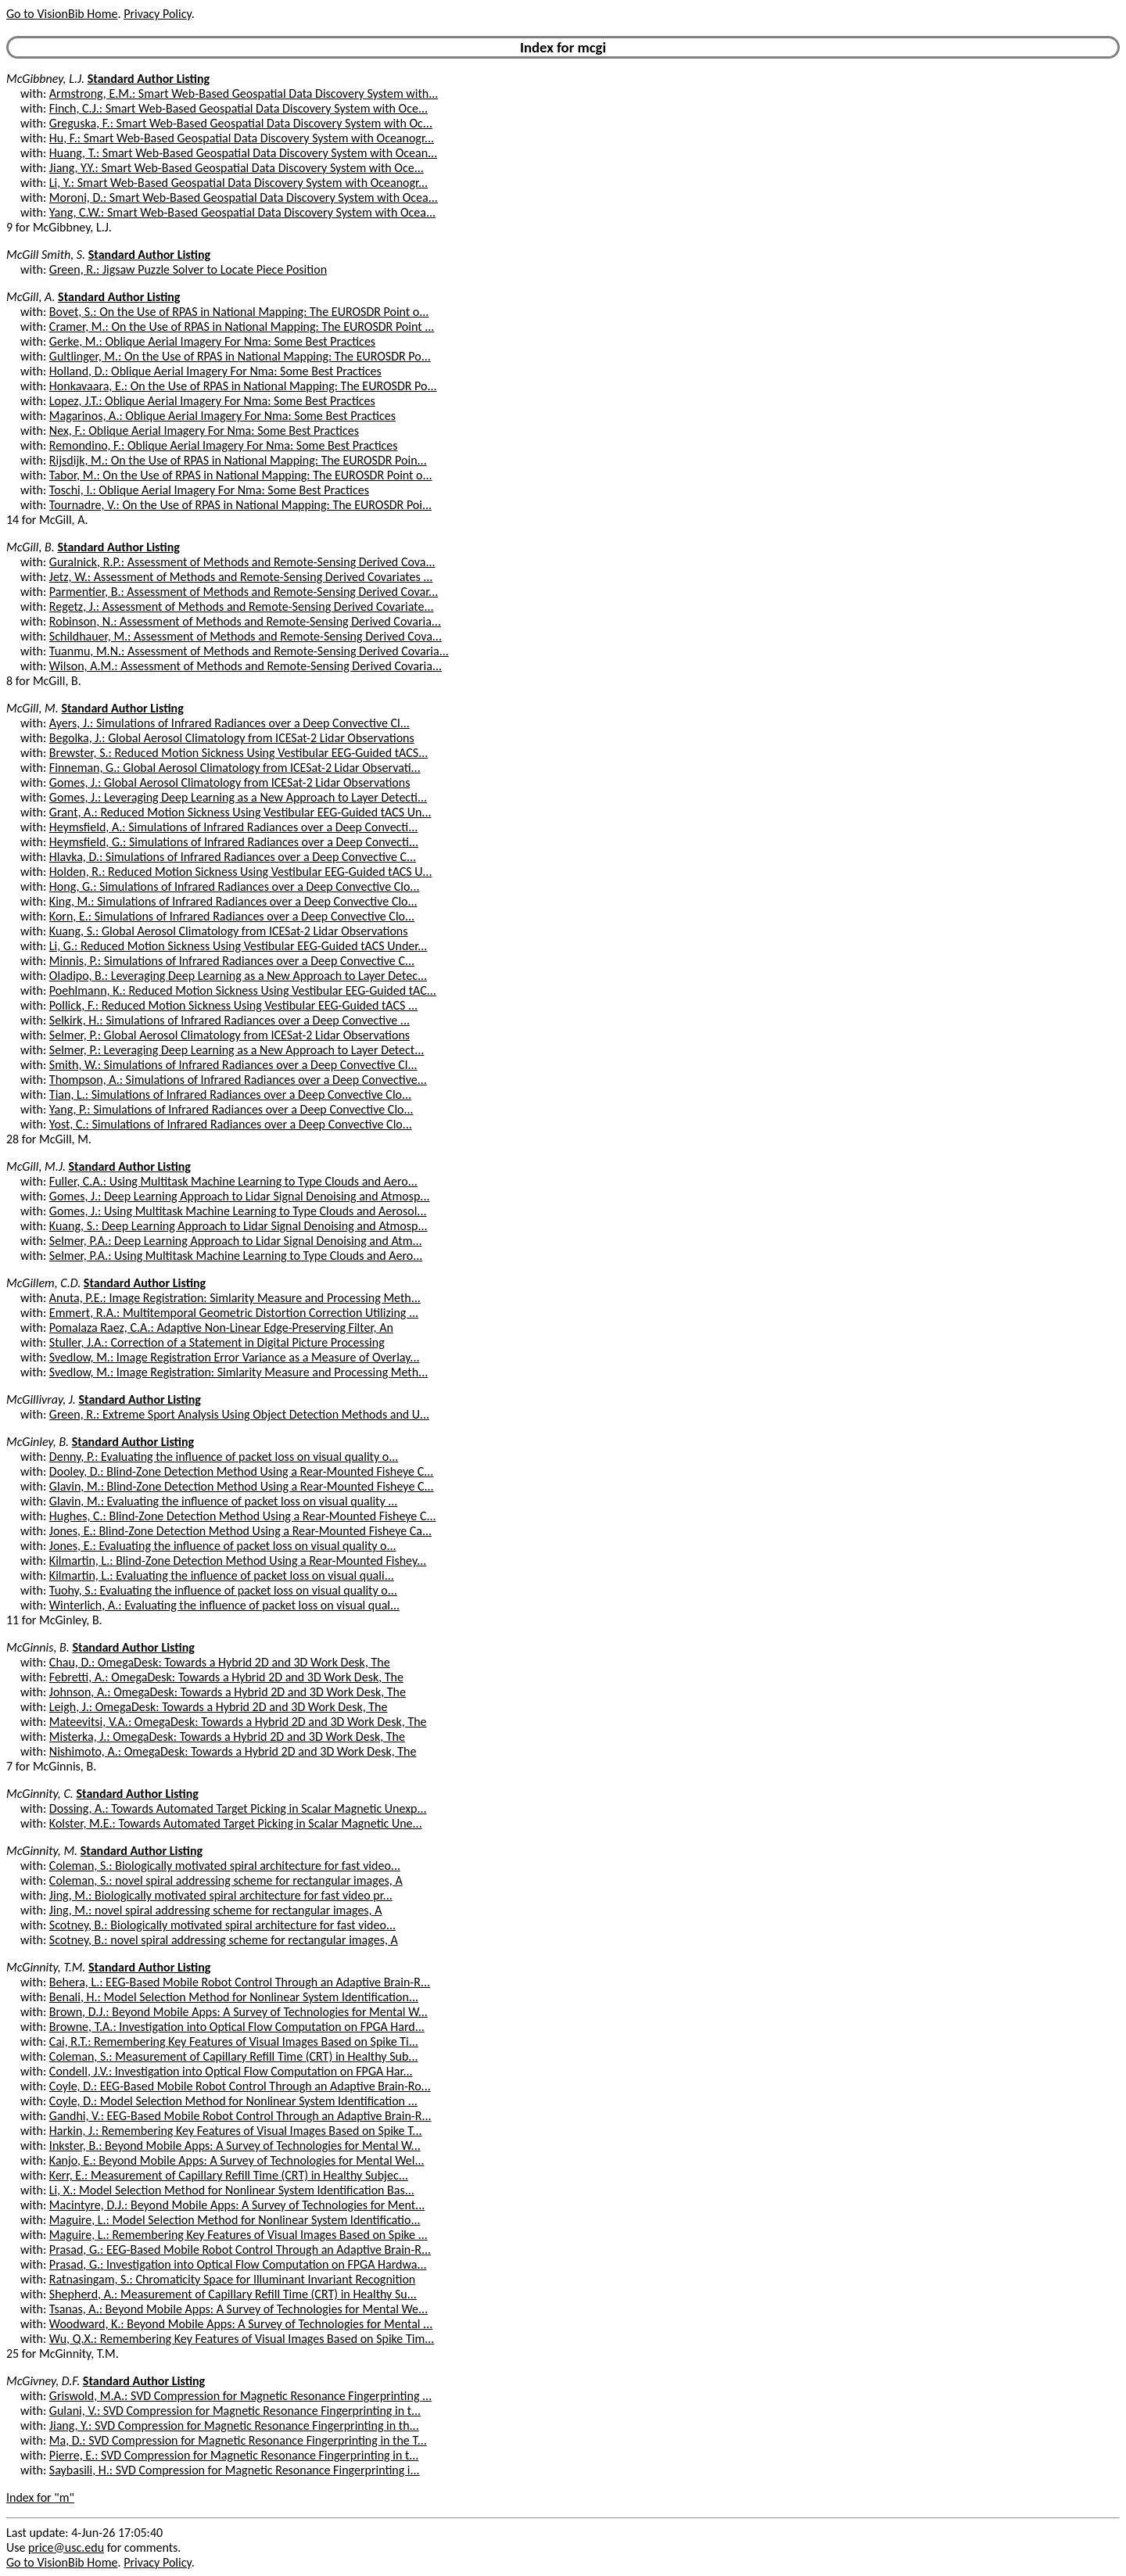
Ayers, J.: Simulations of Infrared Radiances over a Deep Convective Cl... (229, 723)
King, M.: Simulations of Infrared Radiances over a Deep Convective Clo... (233, 901)
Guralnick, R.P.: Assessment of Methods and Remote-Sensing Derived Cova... (242, 561)
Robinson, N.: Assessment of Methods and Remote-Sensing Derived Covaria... (245, 621)
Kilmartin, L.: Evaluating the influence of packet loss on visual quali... (221, 1575)
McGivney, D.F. (43, 2380)
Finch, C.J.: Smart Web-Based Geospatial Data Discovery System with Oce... (238, 108)
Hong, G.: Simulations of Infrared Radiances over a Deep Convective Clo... (234, 886)
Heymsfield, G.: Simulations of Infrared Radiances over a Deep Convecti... (233, 841)
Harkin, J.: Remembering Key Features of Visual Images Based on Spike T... (235, 2130)
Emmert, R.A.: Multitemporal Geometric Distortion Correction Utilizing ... (233, 1312)
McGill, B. (30, 547)
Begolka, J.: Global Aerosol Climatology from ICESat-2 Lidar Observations (231, 737)
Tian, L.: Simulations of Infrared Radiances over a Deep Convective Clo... (230, 1094)
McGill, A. (30, 296)
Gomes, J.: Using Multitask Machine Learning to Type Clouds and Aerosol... (238, 1211)
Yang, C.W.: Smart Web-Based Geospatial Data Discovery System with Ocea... (242, 212)
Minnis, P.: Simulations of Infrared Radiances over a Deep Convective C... (231, 960)
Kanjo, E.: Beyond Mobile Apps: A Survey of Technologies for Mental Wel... (237, 2160)
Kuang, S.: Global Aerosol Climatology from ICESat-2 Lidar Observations (228, 931)
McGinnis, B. (38, 1647)
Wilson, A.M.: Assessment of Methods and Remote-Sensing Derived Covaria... (245, 665)
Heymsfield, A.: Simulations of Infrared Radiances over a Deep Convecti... (233, 827)
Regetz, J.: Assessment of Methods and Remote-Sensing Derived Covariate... (241, 606)
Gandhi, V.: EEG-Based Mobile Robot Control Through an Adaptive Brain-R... (240, 2115)
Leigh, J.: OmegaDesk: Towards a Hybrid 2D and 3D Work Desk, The (218, 1706)
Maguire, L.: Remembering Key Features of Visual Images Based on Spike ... (238, 2234)
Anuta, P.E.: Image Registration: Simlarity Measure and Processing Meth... (235, 1297)
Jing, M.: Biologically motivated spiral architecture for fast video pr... (221, 1895)
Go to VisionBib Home (61, 13)
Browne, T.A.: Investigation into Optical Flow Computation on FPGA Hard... (237, 2026)
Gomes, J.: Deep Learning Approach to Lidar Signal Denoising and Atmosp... (239, 1196)
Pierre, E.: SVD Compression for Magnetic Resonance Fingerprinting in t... (234, 2455)
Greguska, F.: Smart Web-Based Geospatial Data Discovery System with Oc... (240, 123)
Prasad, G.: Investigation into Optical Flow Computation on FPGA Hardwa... (238, 2264)
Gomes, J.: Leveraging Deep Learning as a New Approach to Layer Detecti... (238, 797)
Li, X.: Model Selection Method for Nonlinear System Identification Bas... (231, 2190)
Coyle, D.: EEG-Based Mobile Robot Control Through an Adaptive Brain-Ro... (240, 2086)
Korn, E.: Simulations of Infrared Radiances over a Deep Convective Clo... (231, 916)
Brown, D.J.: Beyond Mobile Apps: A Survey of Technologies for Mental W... (238, 2011)
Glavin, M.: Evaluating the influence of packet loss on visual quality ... (223, 1501)
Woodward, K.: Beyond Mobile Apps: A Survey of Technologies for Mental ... (240, 2323)
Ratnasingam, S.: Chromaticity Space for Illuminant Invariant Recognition (232, 2279)
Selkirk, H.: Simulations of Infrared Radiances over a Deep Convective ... (229, 1020)
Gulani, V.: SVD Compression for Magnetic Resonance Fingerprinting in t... (235, 2410)
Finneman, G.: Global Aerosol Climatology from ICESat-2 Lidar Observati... (235, 767)
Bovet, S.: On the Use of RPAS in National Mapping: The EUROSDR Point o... (239, 311)
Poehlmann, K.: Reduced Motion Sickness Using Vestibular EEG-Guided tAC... (242, 990)
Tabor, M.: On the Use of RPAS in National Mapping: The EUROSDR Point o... (240, 475)
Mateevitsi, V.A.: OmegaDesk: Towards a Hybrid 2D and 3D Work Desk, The (238, 1721)
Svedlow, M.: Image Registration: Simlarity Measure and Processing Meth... (238, 1372)
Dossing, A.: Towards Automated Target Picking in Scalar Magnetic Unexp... (238, 1808)
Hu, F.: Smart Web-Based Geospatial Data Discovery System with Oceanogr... (241, 138)
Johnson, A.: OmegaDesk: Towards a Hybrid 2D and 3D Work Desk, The (227, 1691)
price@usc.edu (66, 2547)
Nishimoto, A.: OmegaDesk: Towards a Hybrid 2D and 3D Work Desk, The (233, 1751)
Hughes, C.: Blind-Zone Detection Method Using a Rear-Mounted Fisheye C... (242, 1516)
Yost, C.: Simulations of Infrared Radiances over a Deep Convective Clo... (230, 1124)
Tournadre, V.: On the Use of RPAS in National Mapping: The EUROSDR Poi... (240, 504)
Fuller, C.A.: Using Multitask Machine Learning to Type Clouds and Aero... (233, 1181)
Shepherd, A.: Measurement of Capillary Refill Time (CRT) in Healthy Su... (233, 2294)
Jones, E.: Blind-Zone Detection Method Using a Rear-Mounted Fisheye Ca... (240, 1530)
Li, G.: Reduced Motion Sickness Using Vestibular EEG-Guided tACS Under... (238, 945)
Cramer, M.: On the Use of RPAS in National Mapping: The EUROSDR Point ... (241, 326)
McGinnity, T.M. (45, 1967)
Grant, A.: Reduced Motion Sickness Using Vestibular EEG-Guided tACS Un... (240, 812)
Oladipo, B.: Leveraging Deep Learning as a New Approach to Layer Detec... (238, 975)
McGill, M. (32, 708)
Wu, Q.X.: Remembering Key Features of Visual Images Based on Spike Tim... (241, 2338)
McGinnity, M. (41, 1850)
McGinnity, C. (40, 1793)
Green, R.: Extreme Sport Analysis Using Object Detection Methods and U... (239, 1414)
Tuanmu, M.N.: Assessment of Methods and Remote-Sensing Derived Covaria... (249, 651)
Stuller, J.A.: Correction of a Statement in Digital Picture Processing (217, 1342)
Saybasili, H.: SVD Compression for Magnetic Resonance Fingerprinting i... (234, 2470)
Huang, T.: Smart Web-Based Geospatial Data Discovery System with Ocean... (243, 152)
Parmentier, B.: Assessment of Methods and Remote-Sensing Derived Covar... (243, 591)
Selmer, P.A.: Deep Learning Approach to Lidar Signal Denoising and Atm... (235, 1240)
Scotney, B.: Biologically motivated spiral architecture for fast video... (222, 1925)
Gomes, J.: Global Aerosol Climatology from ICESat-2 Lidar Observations (230, 782)
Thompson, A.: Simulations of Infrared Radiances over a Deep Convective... (238, 1079)
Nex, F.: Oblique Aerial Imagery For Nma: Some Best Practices (204, 430)
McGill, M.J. (36, 1166)
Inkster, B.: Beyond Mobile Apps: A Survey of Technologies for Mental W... (235, 2145)
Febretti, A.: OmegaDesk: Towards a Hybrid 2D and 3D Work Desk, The (226, 1677)
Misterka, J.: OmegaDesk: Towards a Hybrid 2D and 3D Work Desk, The (227, 1736)
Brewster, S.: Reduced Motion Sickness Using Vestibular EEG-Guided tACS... (238, 752)
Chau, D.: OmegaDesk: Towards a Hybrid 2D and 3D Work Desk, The (219, 1662)
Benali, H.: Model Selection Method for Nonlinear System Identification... (233, 1996)
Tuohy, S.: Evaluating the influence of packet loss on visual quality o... (223, 1590)
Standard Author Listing (149, 78)
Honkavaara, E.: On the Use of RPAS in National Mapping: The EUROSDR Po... (243, 386)
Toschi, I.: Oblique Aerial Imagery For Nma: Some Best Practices (209, 490)
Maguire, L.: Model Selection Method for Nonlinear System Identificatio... (235, 2219)
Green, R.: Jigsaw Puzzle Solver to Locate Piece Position (188, 269)
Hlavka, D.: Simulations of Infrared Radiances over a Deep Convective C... (232, 856)
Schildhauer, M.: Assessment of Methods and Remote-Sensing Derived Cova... (245, 636)
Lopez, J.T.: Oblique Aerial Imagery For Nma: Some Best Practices (212, 400)
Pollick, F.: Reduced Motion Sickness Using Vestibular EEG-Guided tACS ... (233, 1005)
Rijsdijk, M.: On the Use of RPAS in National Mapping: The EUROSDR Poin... (238, 460)
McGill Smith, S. (45, 254)
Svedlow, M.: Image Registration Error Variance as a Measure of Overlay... (234, 1357)
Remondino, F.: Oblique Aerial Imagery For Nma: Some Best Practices (223, 445)
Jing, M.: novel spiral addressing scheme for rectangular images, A (215, 1910)
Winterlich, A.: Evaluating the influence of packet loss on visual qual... (224, 1605)
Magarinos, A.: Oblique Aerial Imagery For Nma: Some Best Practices (222, 415)
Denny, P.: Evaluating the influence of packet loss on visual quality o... (223, 1456)
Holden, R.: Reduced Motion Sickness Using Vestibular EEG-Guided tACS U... (240, 871)
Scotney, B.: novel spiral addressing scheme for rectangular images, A (223, 1939)
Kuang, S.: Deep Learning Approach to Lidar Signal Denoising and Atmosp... (238, 1225)
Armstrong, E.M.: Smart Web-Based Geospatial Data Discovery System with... (243, 93)
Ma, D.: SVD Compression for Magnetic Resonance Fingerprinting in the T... (238, 2440)
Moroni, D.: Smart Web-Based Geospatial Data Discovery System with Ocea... (243, 197)
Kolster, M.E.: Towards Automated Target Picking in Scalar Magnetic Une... (235, 1823)
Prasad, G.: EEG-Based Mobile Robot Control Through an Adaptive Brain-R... (240, 2249)
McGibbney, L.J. (45, 78)
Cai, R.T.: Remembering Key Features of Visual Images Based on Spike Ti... (233, 2041)
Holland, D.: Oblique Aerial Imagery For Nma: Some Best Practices (215, 371)
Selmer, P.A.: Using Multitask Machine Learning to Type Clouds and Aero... (235, 1255)
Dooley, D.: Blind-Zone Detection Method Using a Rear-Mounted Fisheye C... (241, 1471)
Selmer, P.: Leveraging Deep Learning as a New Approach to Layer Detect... (236, 1049)
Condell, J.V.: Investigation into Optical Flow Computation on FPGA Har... (231, 2071)
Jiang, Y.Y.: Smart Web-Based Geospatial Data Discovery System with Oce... (236, 167)
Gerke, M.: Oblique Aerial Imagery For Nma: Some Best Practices (212, 341)
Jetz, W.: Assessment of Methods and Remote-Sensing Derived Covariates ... (241, 576)
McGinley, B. (37, 1441)
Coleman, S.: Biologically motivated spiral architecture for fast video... (224, 1865)
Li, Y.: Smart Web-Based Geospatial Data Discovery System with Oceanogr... (238, 182)
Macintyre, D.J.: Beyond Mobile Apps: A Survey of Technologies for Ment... (237, 2204)
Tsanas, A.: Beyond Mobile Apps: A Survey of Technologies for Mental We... (238, 2309)
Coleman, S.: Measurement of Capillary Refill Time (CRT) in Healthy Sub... (233, 2056)
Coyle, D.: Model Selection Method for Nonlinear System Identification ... (233, 2100)
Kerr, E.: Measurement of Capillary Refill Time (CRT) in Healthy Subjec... (228, 2175)
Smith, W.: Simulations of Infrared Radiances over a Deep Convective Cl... (233, 1064)
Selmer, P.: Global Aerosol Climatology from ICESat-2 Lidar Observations (229, 1035)
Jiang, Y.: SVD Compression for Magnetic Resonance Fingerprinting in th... (234, 2425)
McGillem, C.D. (43, 1282)
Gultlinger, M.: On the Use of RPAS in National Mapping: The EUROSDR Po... (240, 356)
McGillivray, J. (41, 1399)
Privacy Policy (157, 13)
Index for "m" (40, 2497)
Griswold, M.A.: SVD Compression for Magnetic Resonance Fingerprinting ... (240, 2395)
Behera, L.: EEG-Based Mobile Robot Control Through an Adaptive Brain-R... (239, 1982)
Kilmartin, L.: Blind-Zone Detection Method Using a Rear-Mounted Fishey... (237, 1560)
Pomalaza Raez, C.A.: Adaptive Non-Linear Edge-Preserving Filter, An (221, 1327)
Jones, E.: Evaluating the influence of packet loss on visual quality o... (222, 1545)
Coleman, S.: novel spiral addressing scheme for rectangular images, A (226, 1880)
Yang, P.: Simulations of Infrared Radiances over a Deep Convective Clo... (231, 1109)
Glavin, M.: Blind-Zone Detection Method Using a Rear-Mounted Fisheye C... (241, 1486)
